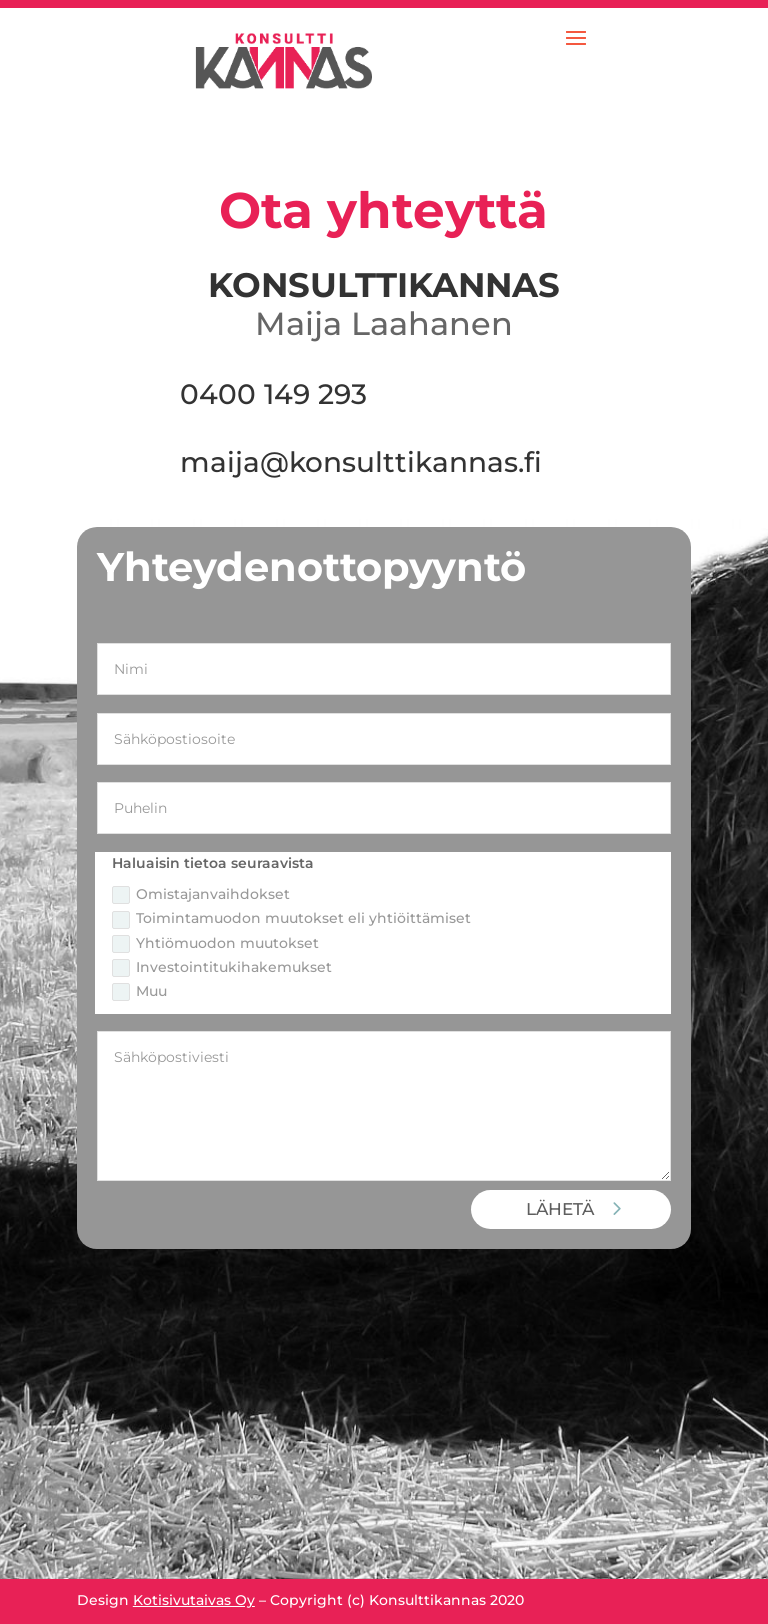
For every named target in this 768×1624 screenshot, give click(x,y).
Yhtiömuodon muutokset (215, 943)
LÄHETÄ (560, 1209)
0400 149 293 (273, 394)
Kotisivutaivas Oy (194, 1600)
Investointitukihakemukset (222, 967)
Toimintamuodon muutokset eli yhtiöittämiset (291, 918)
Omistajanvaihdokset (201, 894)
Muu (139, 991)
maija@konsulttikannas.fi (361, 462)
